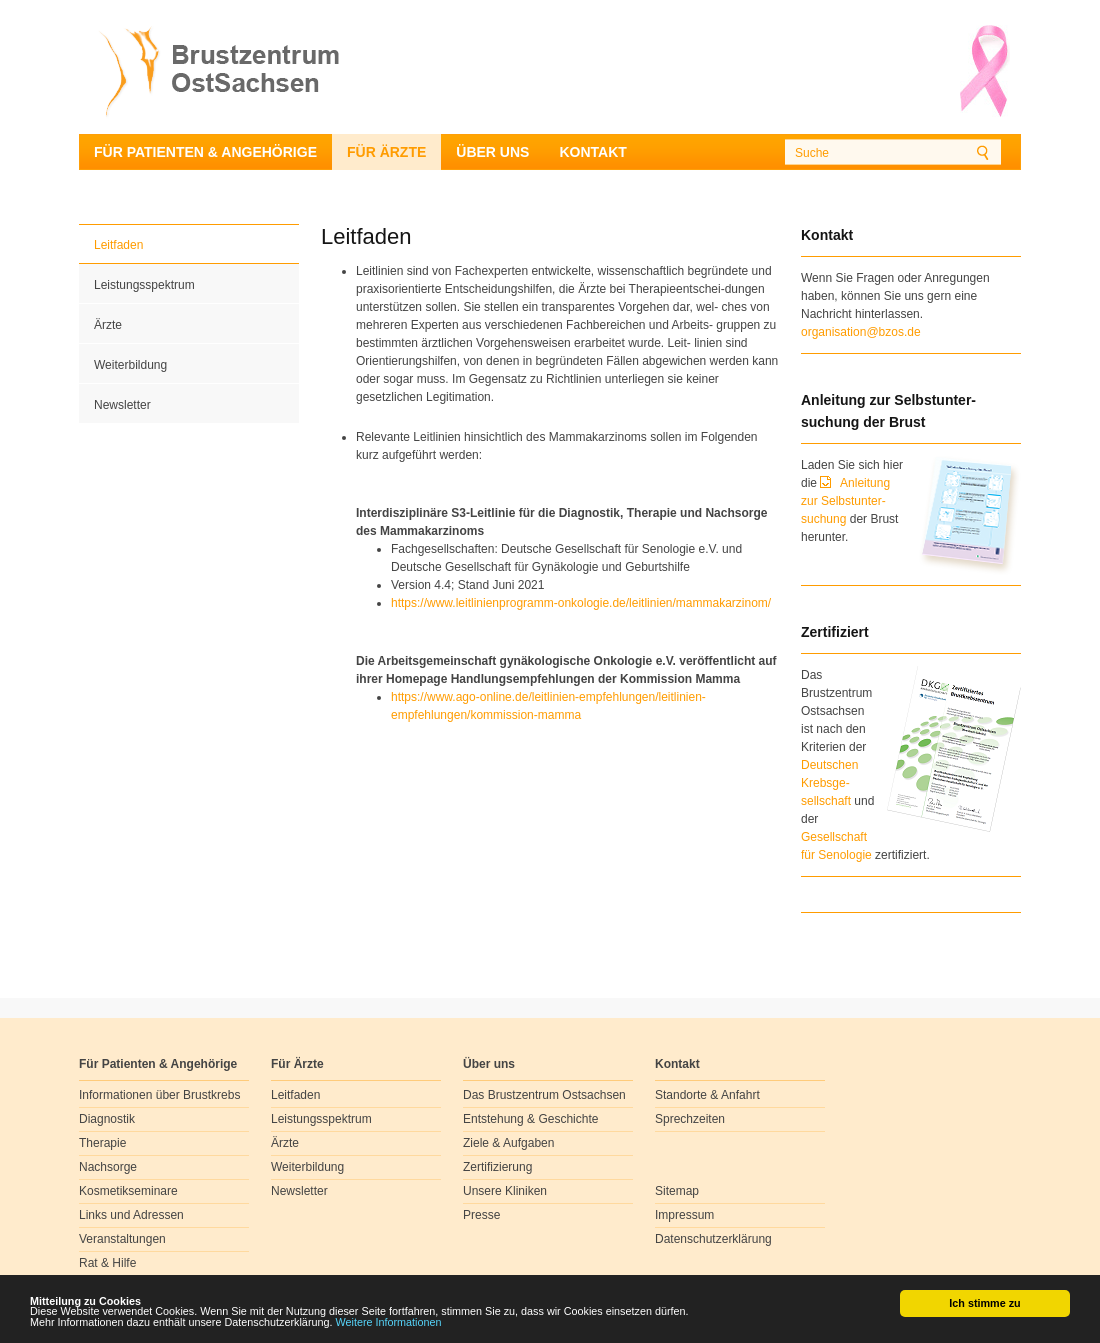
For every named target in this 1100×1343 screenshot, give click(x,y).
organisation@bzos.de (861, 332)
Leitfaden (118, 245)
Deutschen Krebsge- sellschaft (829, 783)
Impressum (684, 1215)
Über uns (492, 152)
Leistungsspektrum (144, 285)
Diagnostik (107, 1119)
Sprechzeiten (690, 1119)
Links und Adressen (131, 1215)
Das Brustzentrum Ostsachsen (544, 1095)
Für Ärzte (386, 152)
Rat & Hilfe (107, 1263)
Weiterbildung (130, 365)
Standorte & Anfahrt (707, 1095)
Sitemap (677, 1191)
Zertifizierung (497, 1167)
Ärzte (108, 325)
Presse (481, 1215)
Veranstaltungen (122, 1239)
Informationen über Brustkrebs (159, 1095)
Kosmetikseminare (128, 1191)
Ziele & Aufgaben (508, 1143)
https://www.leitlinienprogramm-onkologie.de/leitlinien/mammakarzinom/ (581, 603)
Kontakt (592, 152)
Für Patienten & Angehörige (205, 152)
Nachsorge (108, 1167)
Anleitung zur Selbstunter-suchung (845, 501)
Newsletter (122, 405)
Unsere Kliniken (505, 1191)
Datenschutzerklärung (713, 1239)
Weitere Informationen (389, 1323)
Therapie (102, 1143)
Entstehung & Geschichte (530, 1119)
